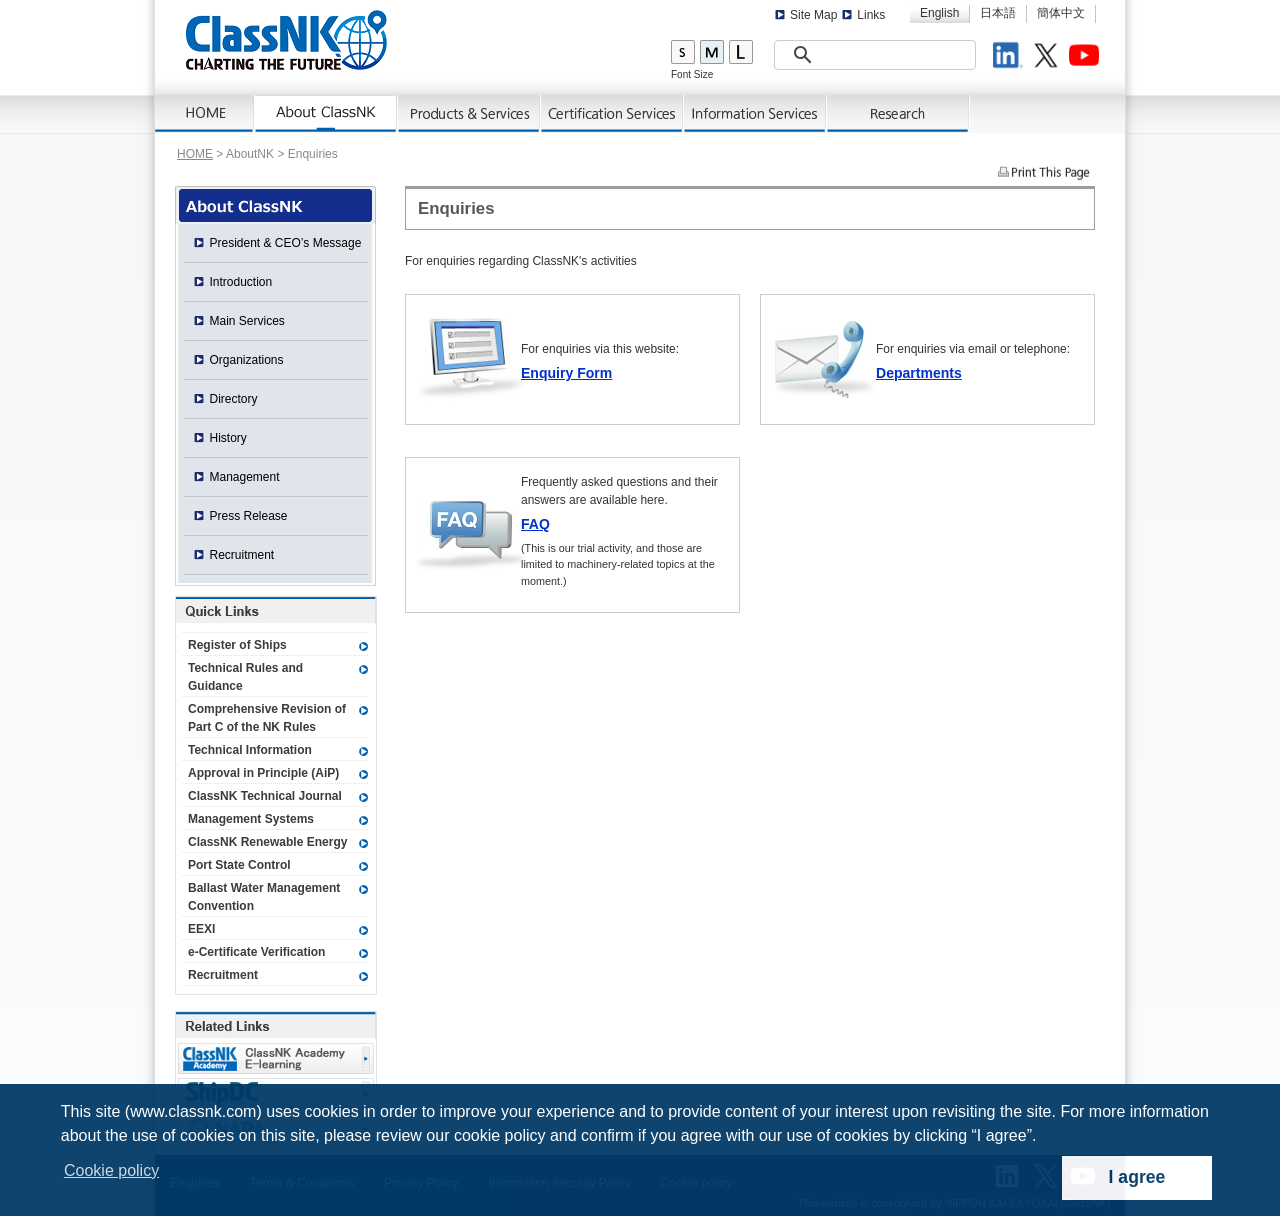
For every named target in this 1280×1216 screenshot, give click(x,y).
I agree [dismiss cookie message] (1137, 1177)
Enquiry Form (566, 373)
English (939, 13)
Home (205, 114)
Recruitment (242, 555)
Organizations (247, 360)
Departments (919, 373)
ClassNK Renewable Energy (267, 842)
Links (871, 15)
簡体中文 (1061, 13)
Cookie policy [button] (111, 1170)
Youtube (1087, 58)
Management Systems (251, 819)
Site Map (813, 15)
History (228, 438)
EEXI (201, 929)
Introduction (241, 282)
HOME (195, 154)
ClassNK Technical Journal (265, 796)
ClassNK (286, 40)
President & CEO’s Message (286, 243)
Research (898, 114)
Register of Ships (237, 645)
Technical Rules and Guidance (245, 677)
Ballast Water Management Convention (264, 897)
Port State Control (239, 865)
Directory (234, 399)
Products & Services (469, 114)
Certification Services (612, 114)
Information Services (755, 114)
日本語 (998, 13)
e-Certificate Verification (256, 952)
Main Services (247, 321)
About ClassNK (326, 114)
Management (245, 477)
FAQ (535, 524)
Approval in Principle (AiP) (263, 773)
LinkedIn (1011, 58)
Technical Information (250, 750)
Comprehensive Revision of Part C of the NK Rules (267, 718)
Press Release (249, 516)
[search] (850, 55)
